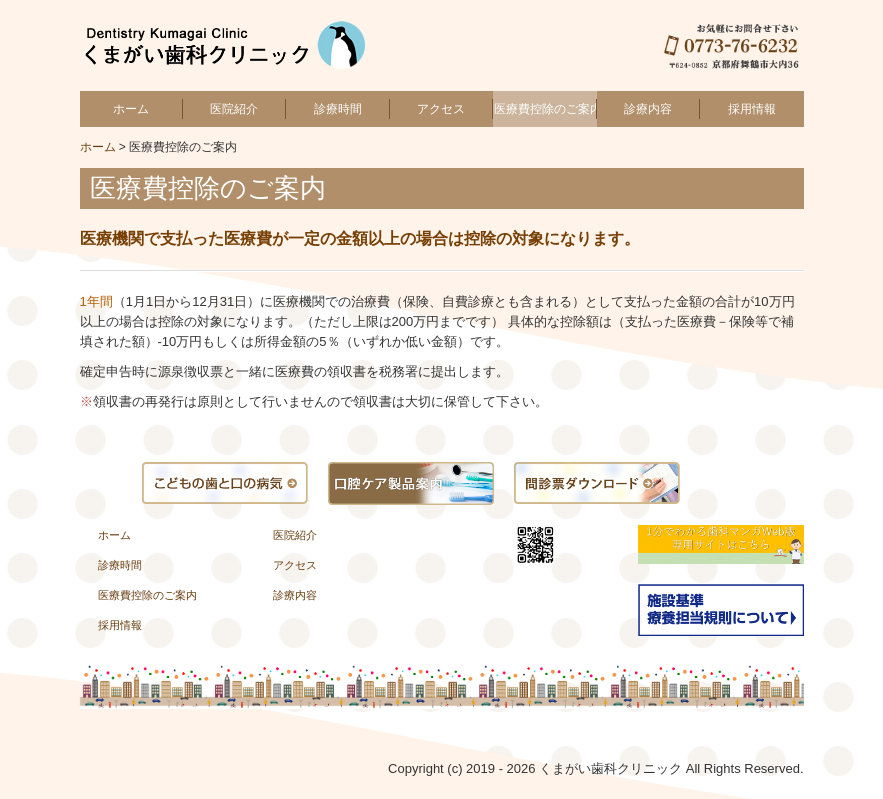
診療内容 (648, 109)
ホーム (131, 109)
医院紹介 (234, 109)
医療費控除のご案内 (545, 109)
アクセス (441, 109)
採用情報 (752, 109)
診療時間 (338, 109)
